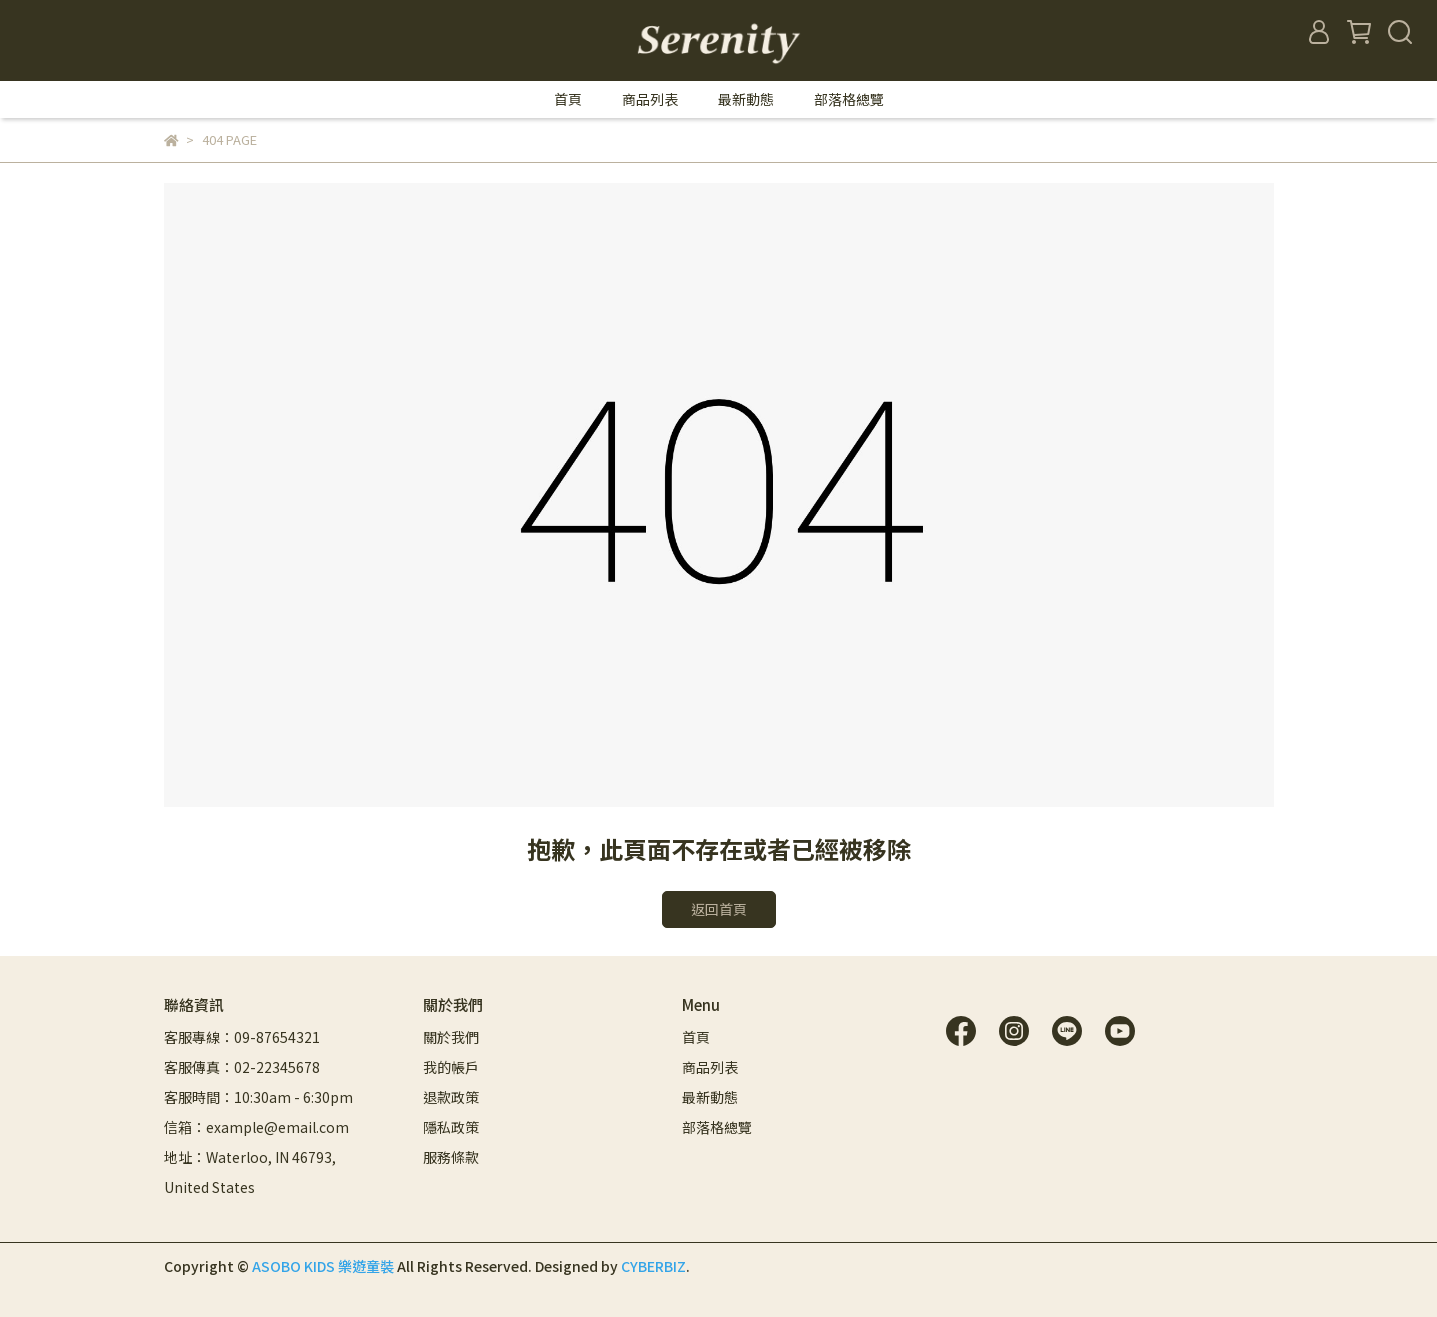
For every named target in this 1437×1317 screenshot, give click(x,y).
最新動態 (746, 99)
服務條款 (451, 1157)
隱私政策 (451, 1127)
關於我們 (451, 1037)
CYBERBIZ (653, 1266)
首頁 (568, 99)
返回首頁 (719, 909)
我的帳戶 (451, 1067)
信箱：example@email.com (256, 1127)
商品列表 (650, 99)
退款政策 (451, 1097)
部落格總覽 (849, 99)
